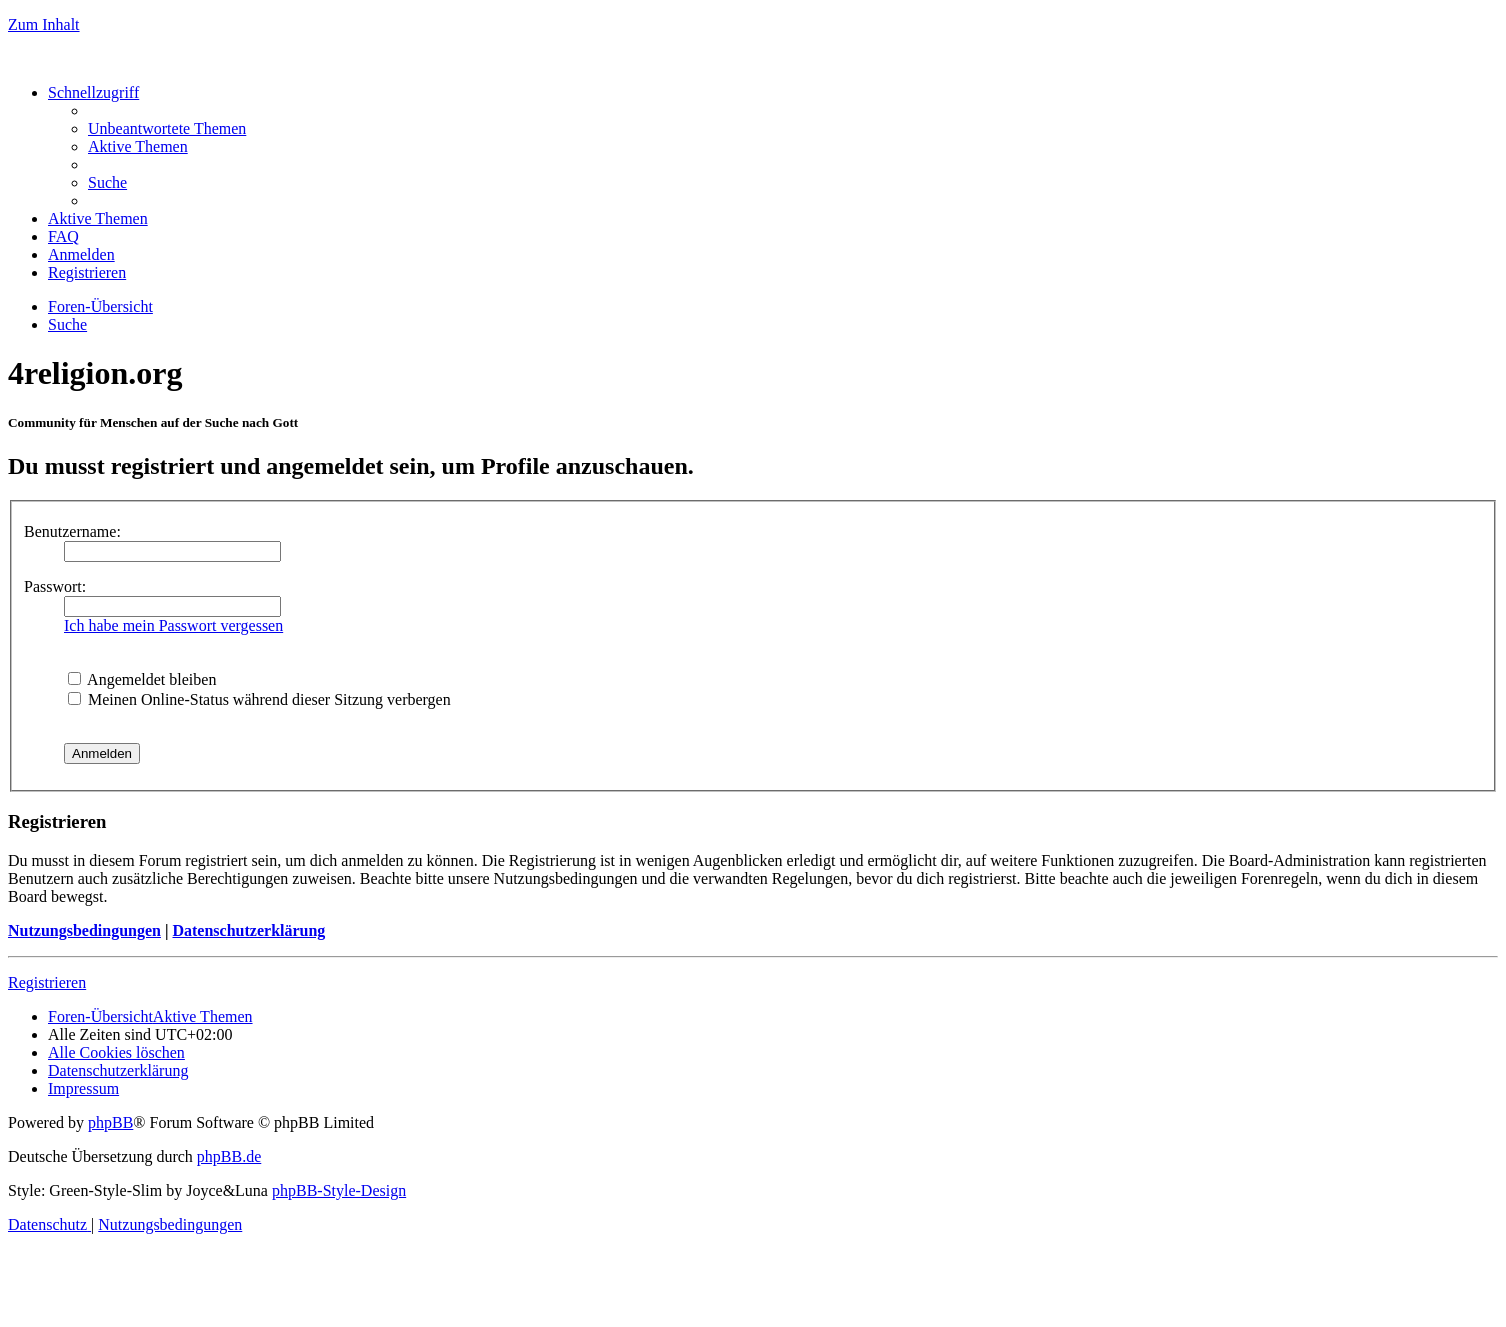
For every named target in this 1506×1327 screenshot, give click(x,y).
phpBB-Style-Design (339, 1190)
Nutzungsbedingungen (84, 930)
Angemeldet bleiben (142, 679)
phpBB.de (229, 1156)
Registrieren (47, 982)
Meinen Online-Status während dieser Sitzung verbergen (259, 699)
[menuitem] (167, 128)
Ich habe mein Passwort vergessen (173, 625)
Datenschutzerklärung (248, 930)
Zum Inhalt (44, 24)
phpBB (110, 1122)
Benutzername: (72, 531)
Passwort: (55, 586)
